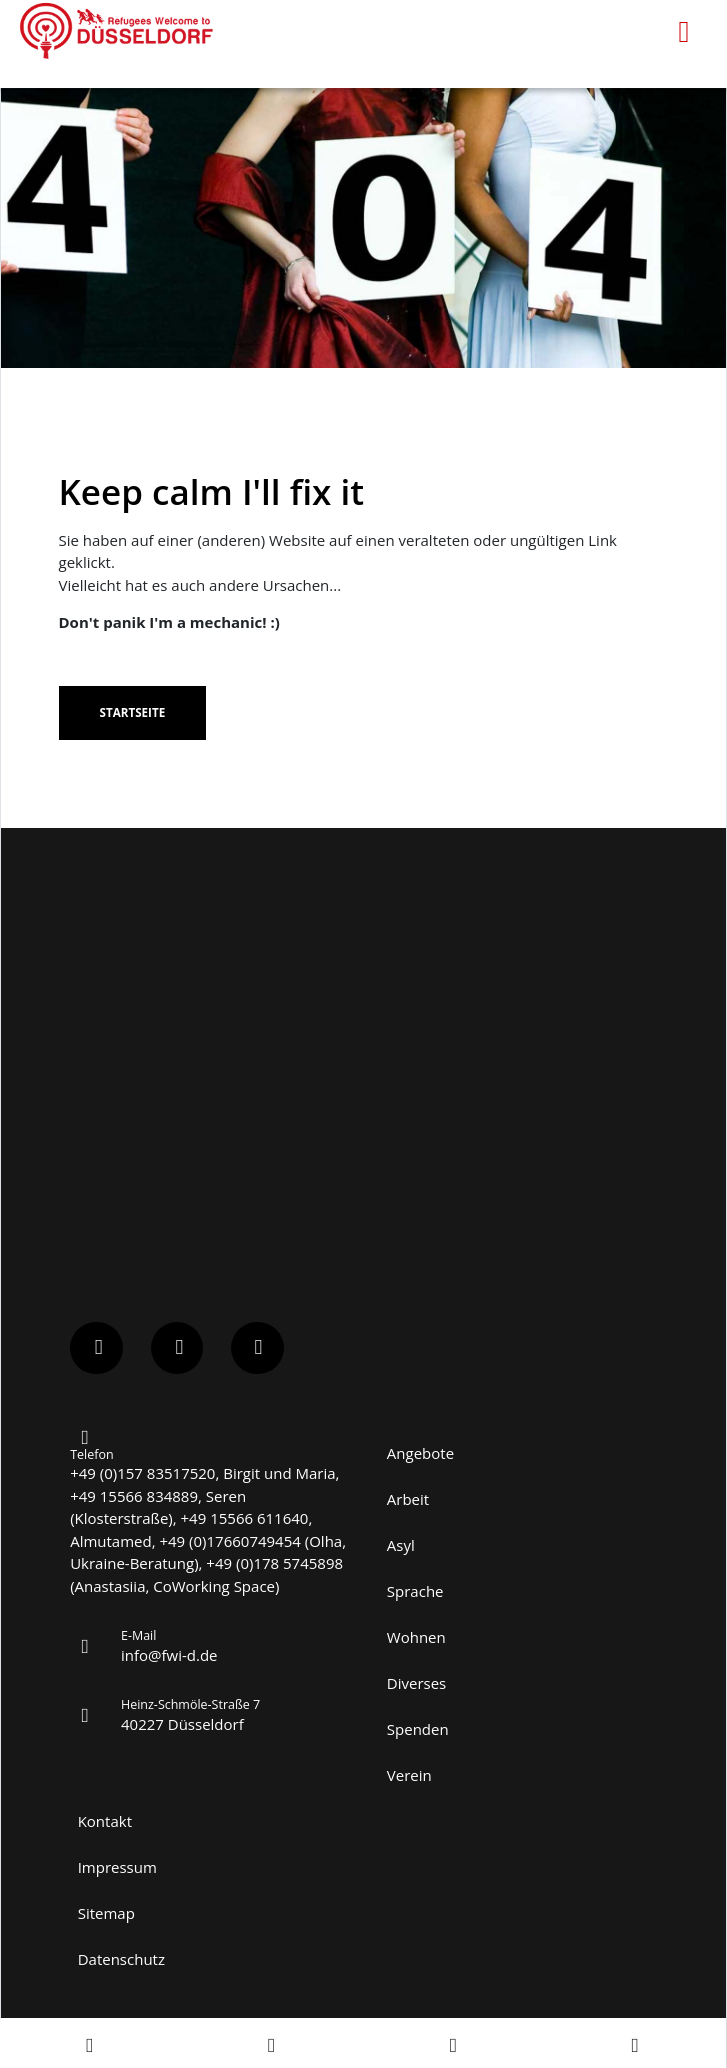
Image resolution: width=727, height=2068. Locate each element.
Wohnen (416, 1637)
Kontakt (105, 1821)
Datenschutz (121, 1959)
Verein (409, 1775)
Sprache (415, 1591)
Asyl (401, 1545)
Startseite (132, 712)
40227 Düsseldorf (182, 1724)
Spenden (418, 1729)
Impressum (117, 1867)
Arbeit (408, 1499)
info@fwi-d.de (169, 1655)
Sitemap (106, 1913)
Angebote (420, 1453)
